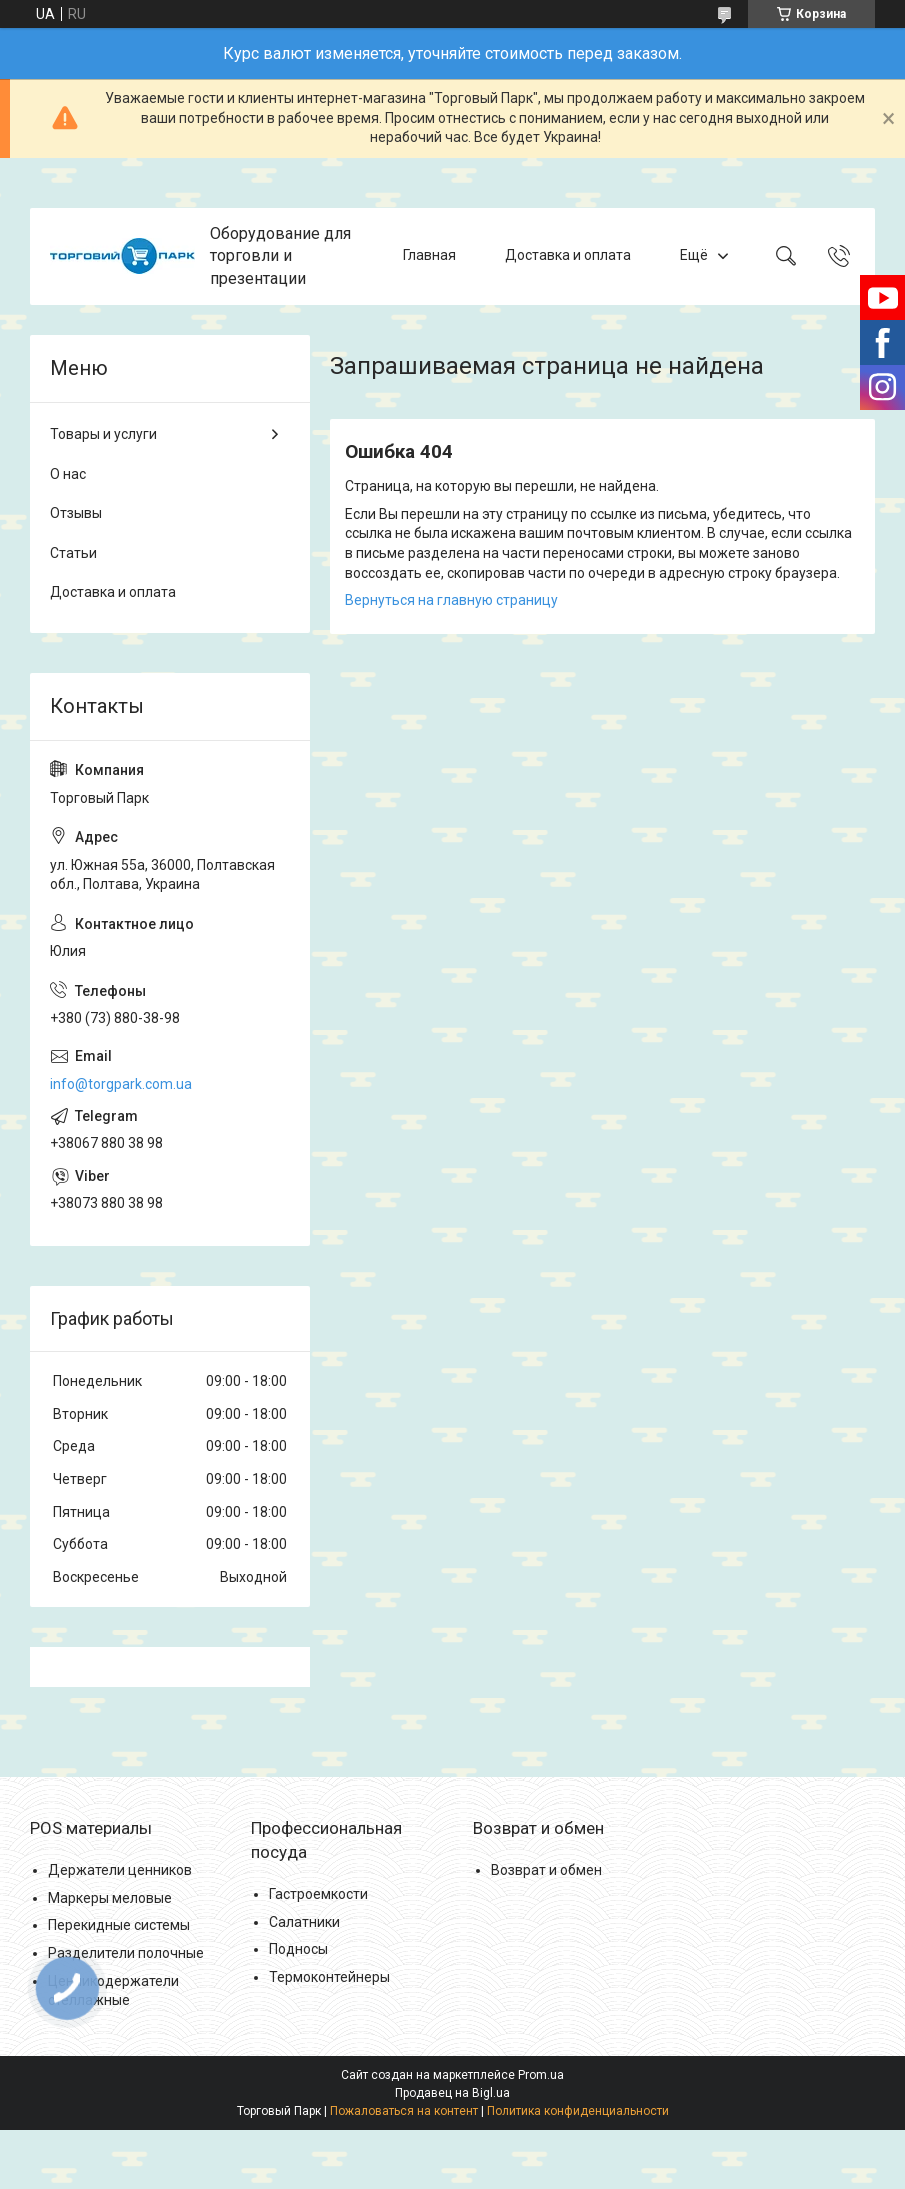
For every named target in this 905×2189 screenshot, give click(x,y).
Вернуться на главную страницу (451, 600)
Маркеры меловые (110, 1898)
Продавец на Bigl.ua (452, 2093)
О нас (68, 474)
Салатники (304, 1922)
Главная (429, 256)
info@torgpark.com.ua (121, 1084)
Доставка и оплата (568, 256)
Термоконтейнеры (329, 1977)
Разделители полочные (126, 1953)
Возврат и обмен (546, 1870)
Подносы (298, 1949)
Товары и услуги (103, 434)
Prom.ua (541, 2075)
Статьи (73, 553)
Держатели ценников (120, 1870)
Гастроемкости (318, 1894)
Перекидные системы (119, 1925)
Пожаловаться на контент (404, 2111)
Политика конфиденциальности (578, 2111)
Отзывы (76, 513)
